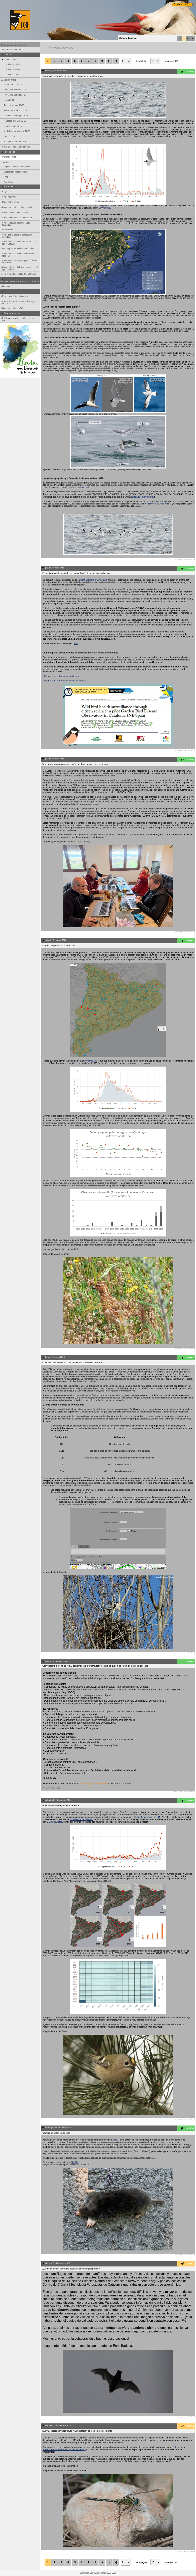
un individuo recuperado (81, 1819)
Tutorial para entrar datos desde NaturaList (65, 680)
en (188, 39)
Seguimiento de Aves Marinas (158, 504)
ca (180, 39)
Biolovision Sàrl (87, 2573)
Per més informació (51, 1788)
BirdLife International (143, 496)
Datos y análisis (9, 80)
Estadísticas (7, 182)
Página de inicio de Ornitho (14, 45)
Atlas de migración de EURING (150, 1817)
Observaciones (9, 60)
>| (115, 60)
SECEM (74, 2162)
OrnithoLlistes (91, 1061)
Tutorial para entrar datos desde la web (63, 676)
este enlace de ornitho (81, 487)
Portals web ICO (181, 4)
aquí (76, 643)
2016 (114, 2140)
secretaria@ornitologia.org (93, 1783)
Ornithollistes (104, 208)
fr (192, 39)
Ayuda (5, 162)
